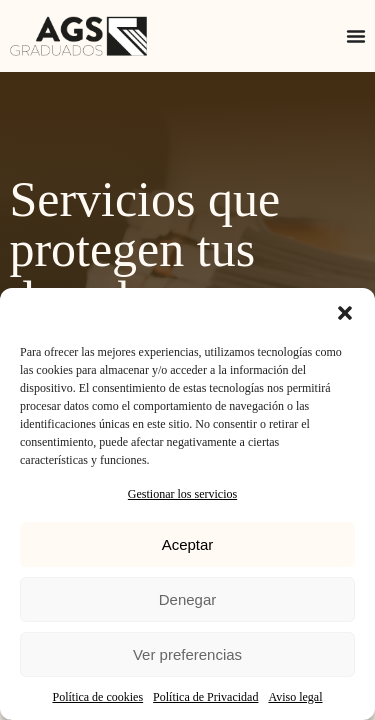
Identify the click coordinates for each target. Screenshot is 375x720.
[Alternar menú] (356, 36)
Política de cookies (97, 697)
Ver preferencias (187, 654)
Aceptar (188, 544)
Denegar (188, 599)
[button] (345, 313)
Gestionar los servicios (182, 494)
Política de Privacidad (205, 697)
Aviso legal (295, 697)
